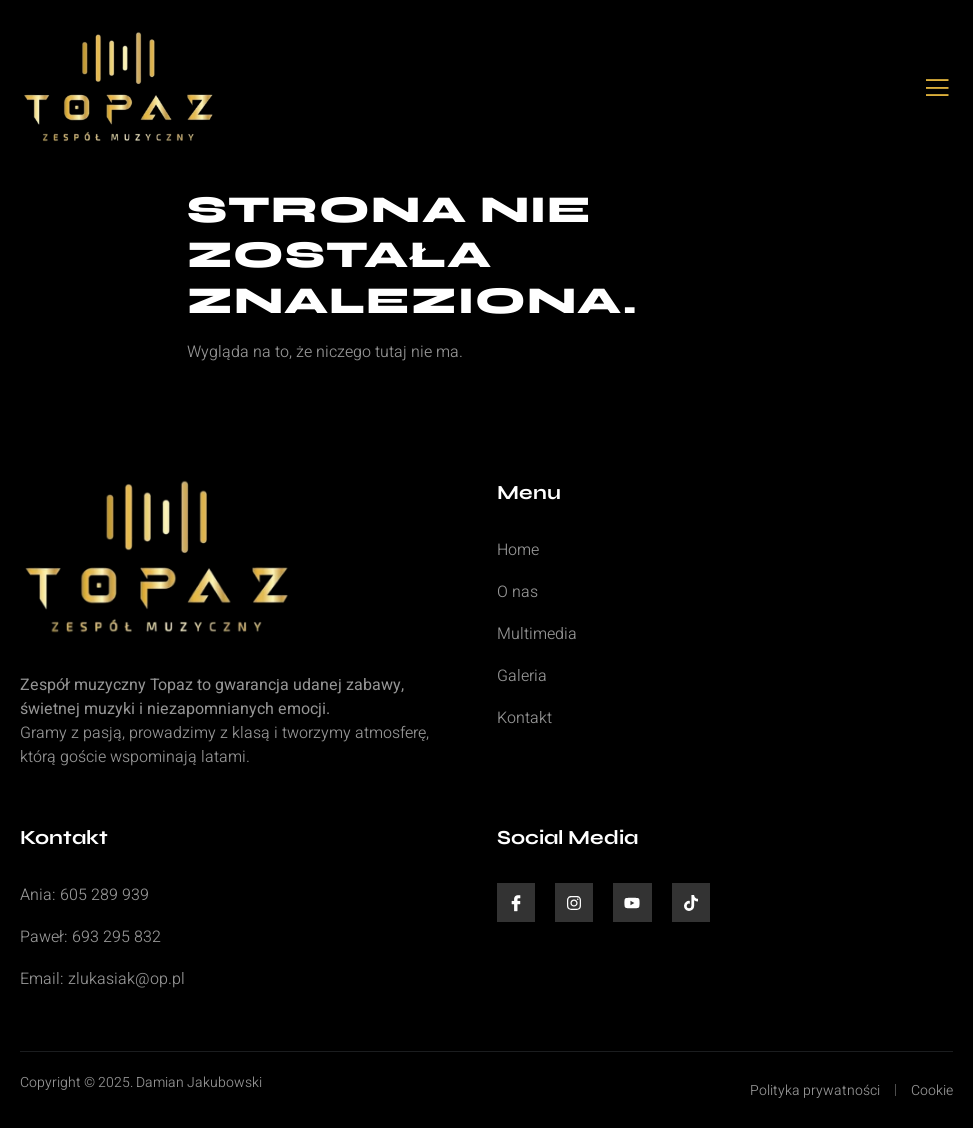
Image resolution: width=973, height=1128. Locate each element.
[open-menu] (937, 89)
